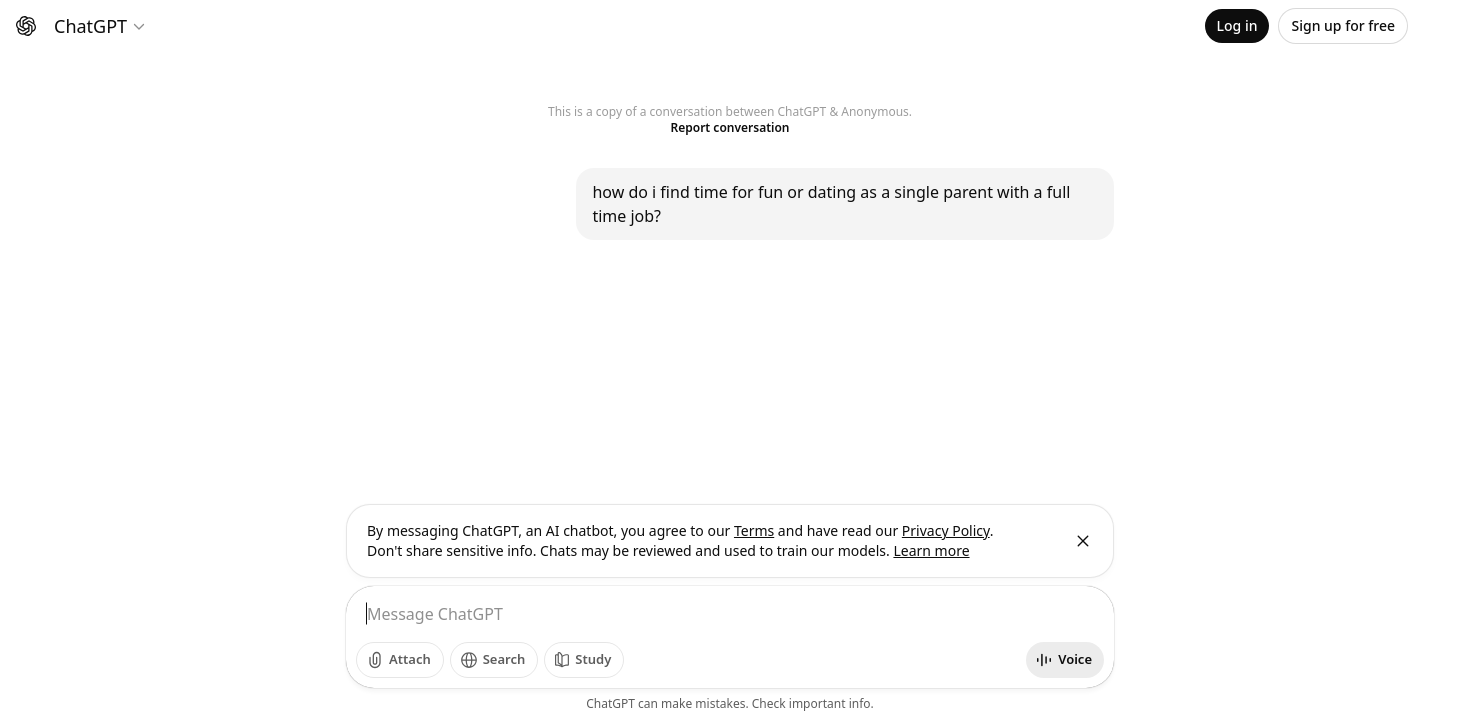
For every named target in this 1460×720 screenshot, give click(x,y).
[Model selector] (100, 26)
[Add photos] (400, 660)
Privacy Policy (946, 530)
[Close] (1083, 541)
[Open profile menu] (1430, 26)
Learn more (931, 550)
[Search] (494, 660)
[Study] (584, 660)
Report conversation (730, 128)
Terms (754, 530)
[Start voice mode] (1065, 660)
